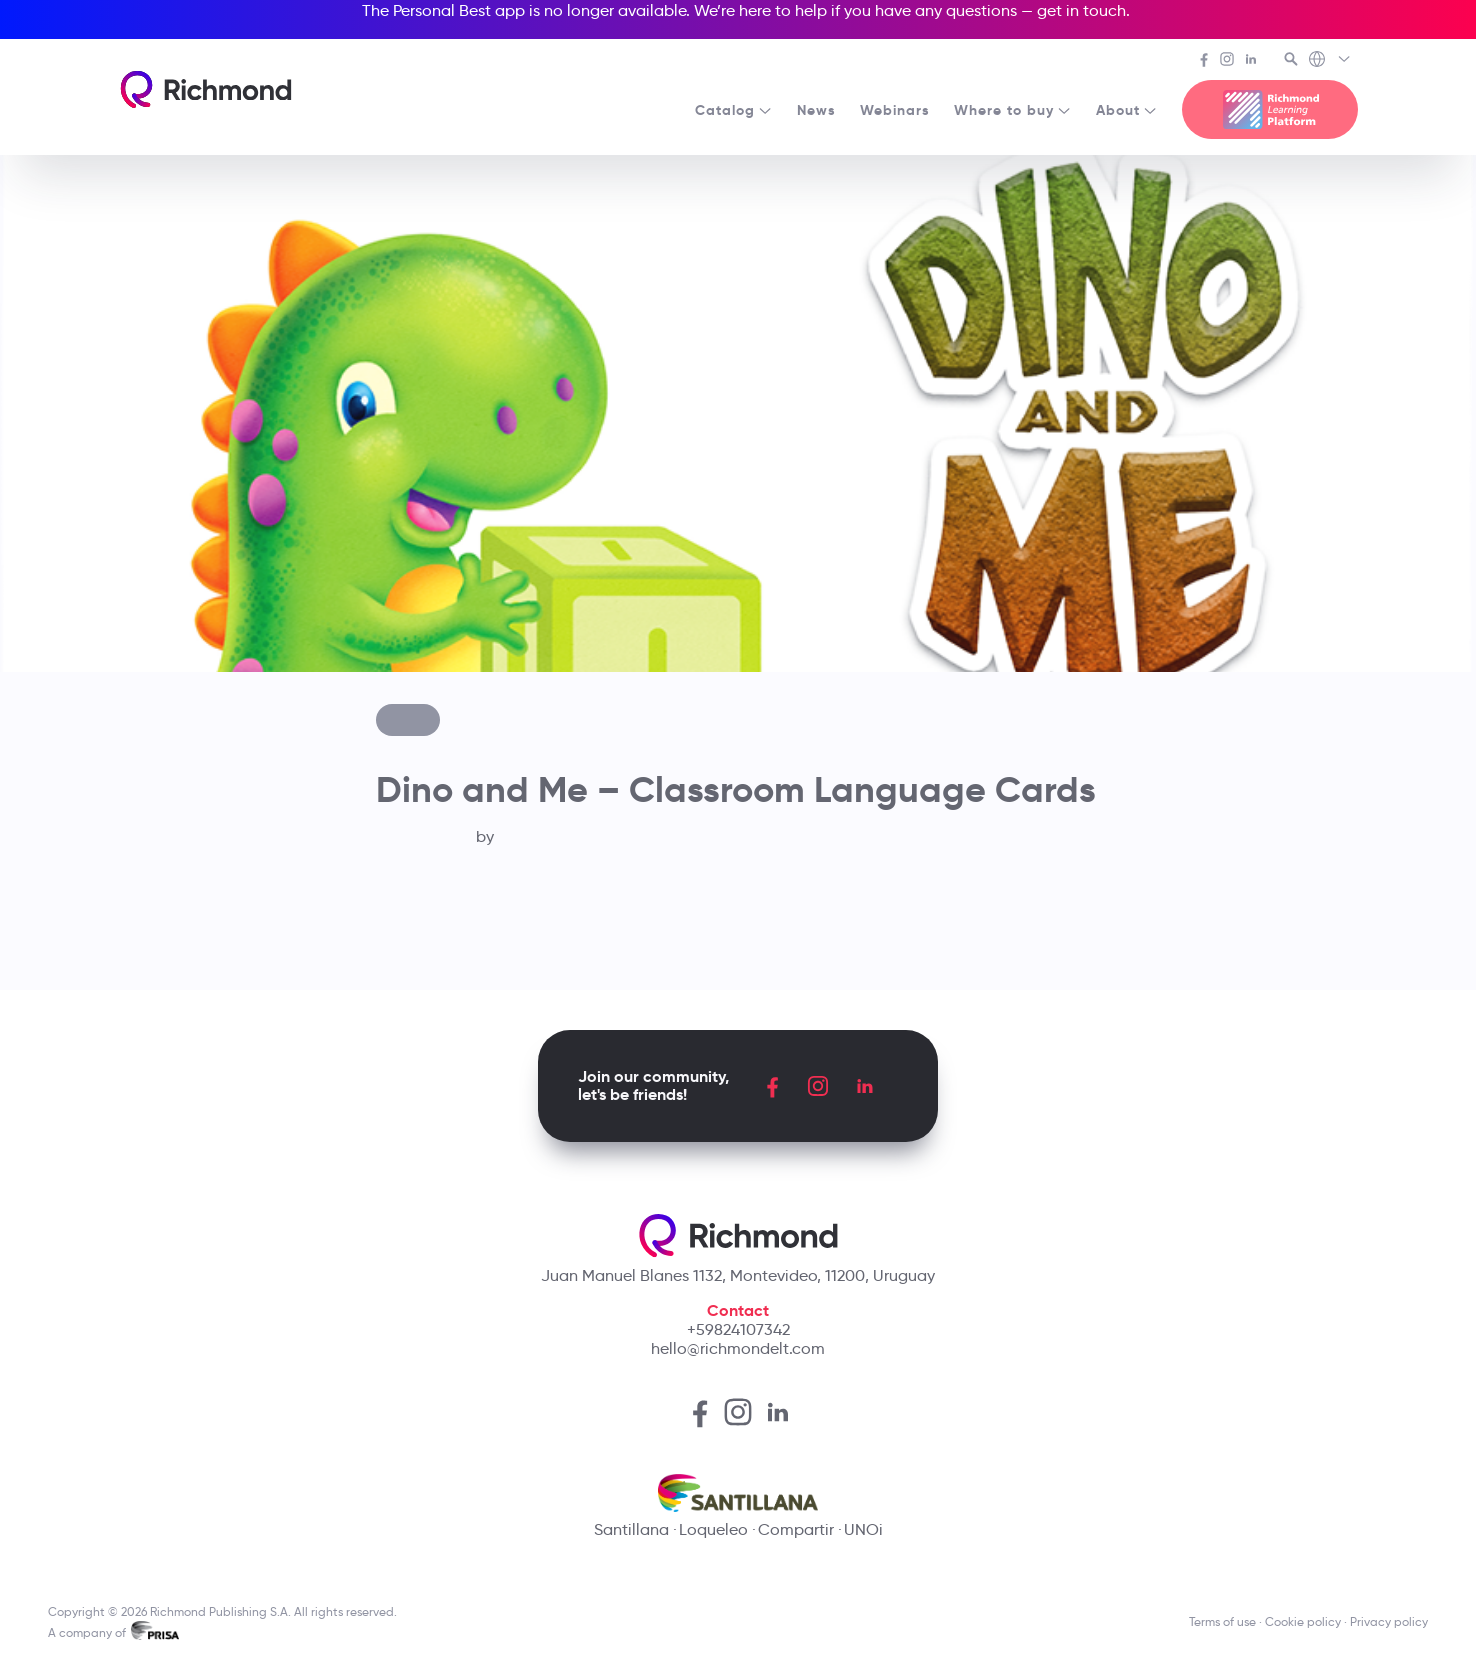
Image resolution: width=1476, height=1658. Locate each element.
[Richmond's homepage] (206, 89)
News (816, 110)
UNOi (863, 1529)
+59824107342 (738, 1329)
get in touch (1081, 10)
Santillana (631, 1529)
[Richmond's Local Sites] (1330, 61)
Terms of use (1222, 1621)
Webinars (895, 110)
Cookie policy (1303, 1621)
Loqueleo (713, 1529)
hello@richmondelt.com (738, 1348)
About (1127, 110)
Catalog (734, 110)
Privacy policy (1389, 1621)
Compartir (796, 1529)
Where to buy (1013, 110)
